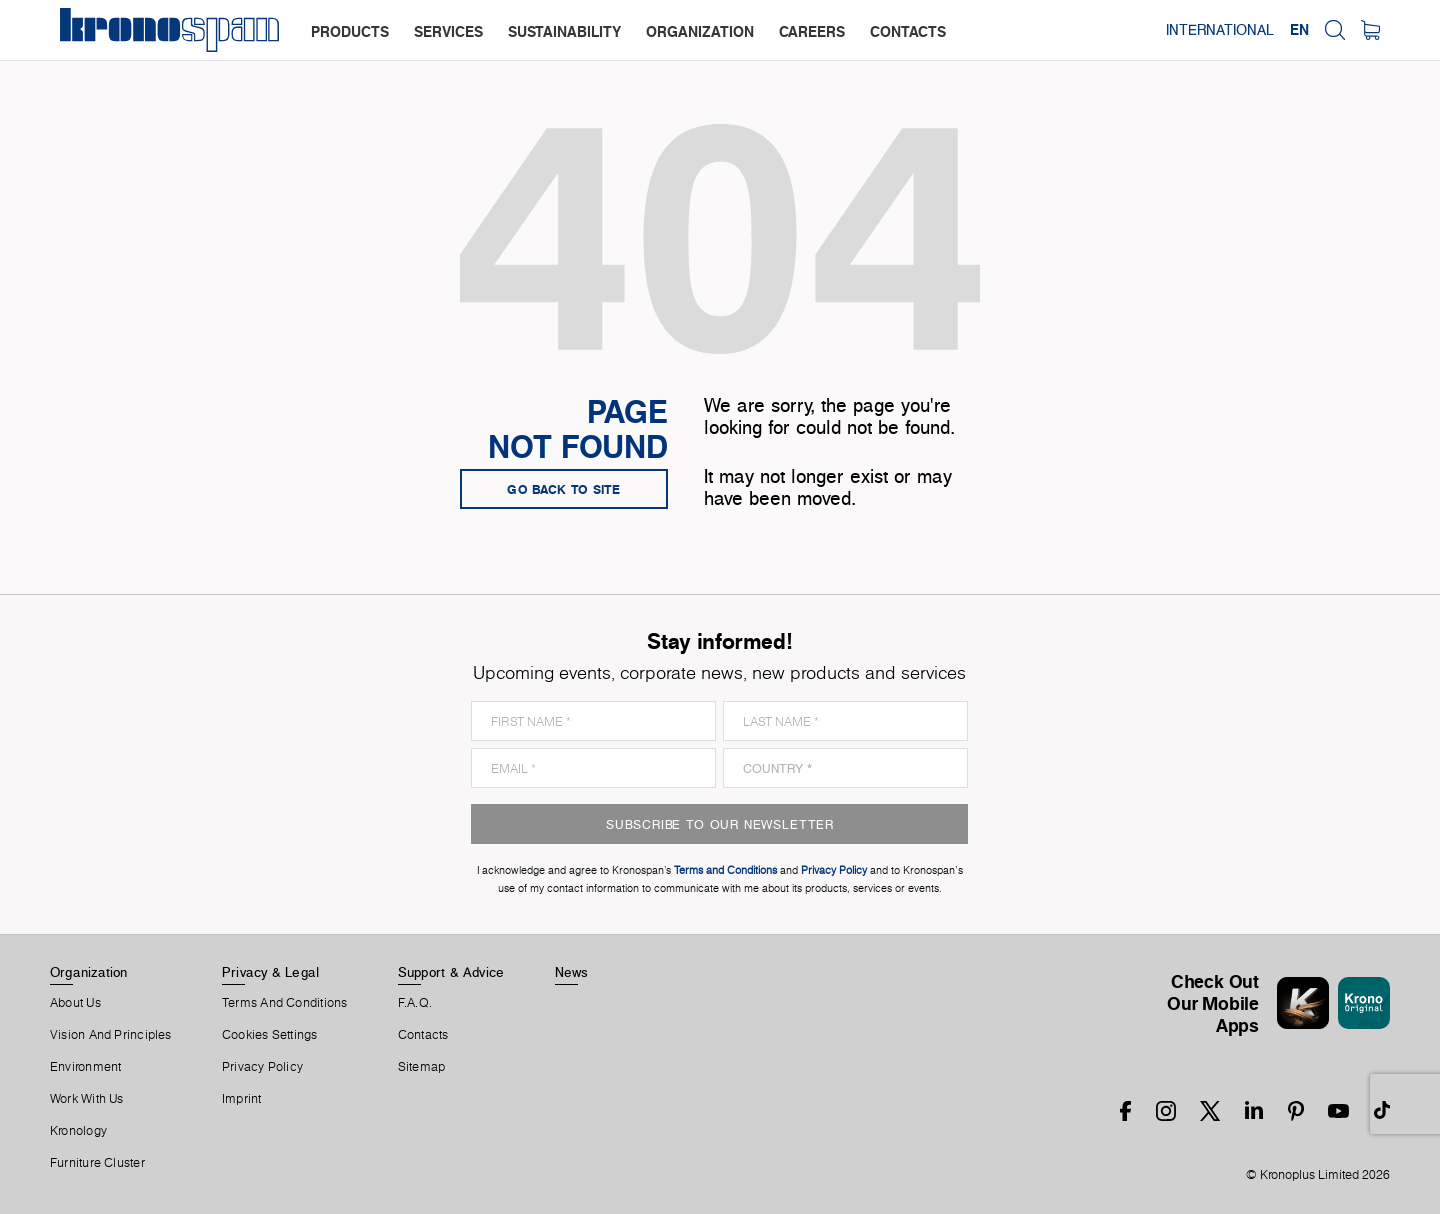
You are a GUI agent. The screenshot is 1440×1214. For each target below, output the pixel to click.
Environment (85, 1067)
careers (812, 31)
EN (1299, 30)
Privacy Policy (262, 1067)
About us (75, 1003)
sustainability (564, 31)
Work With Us (87, 1099)
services (448, 31)
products (350, 31)
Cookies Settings (270, 1035)
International (1220, 30)
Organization (89, 972)
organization (700, 31)
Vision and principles (111, 1035)
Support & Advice (451, 972)
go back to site (564, 489)
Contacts (423, 1035)
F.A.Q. (415, 1003)
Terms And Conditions (284, 1003)
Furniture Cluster (97, 1163)
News (572, 972)
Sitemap (422, 1067)
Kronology (78, 1131)
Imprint (242, 1099)
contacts (908, 31)
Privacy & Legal (270, 972)
